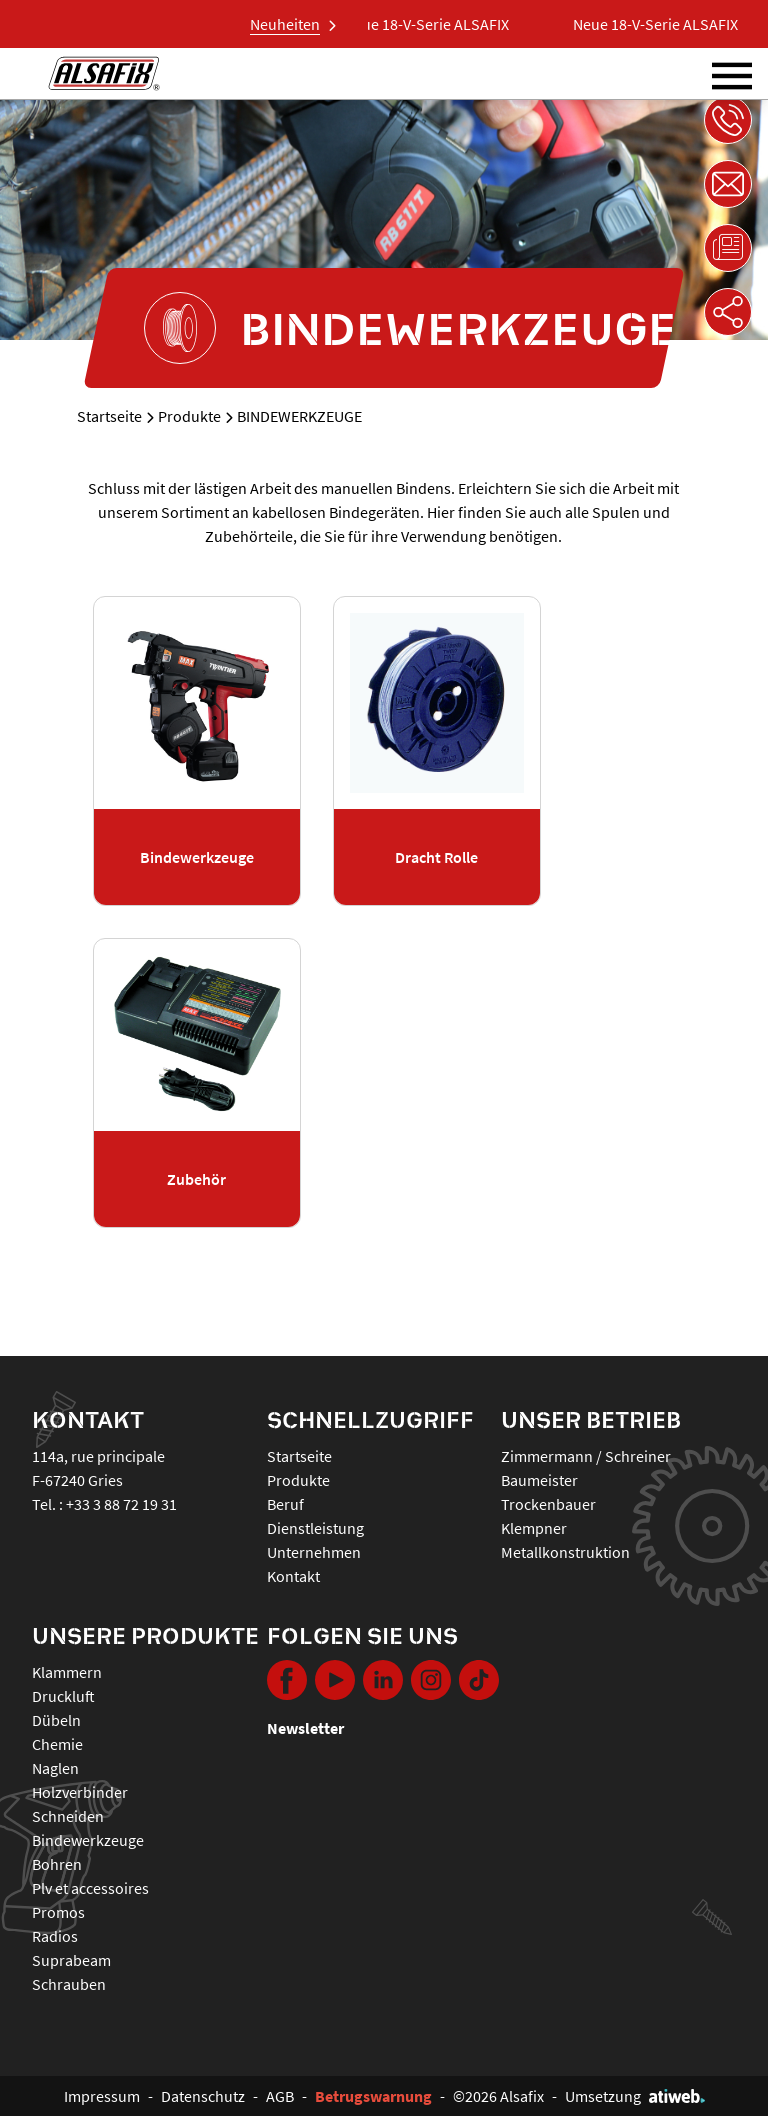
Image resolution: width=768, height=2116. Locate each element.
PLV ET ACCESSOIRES (90, 1888)
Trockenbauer (548, 1504)
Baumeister (539, 1480)
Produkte (189, 416)
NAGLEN (55, 1768)
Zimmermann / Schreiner (586, 1456)
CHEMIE (57, 1744)
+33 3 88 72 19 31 (121, 1504)
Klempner (534, 1528)
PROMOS (58, 1912)
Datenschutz (203, 2096)
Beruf (285, 1504)
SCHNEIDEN (68, 1816)
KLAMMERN (67, 1672)
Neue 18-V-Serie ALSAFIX (434, 24)
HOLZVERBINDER (80, 1792)
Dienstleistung (315, 1528)
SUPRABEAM (71, 1960)
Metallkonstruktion (565, 1552)
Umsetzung (635, 2096)
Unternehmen (314, 1552)
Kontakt (293, 1576)
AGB (280, 2096)
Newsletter (305, 1728)
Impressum (102, 2096)
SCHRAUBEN (69, 1984)
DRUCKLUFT (63, 1696)
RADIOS (55, 1936)
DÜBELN (56, 1720)
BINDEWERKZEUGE (88, 1840)
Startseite (109, 416)
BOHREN (57, 1864)
